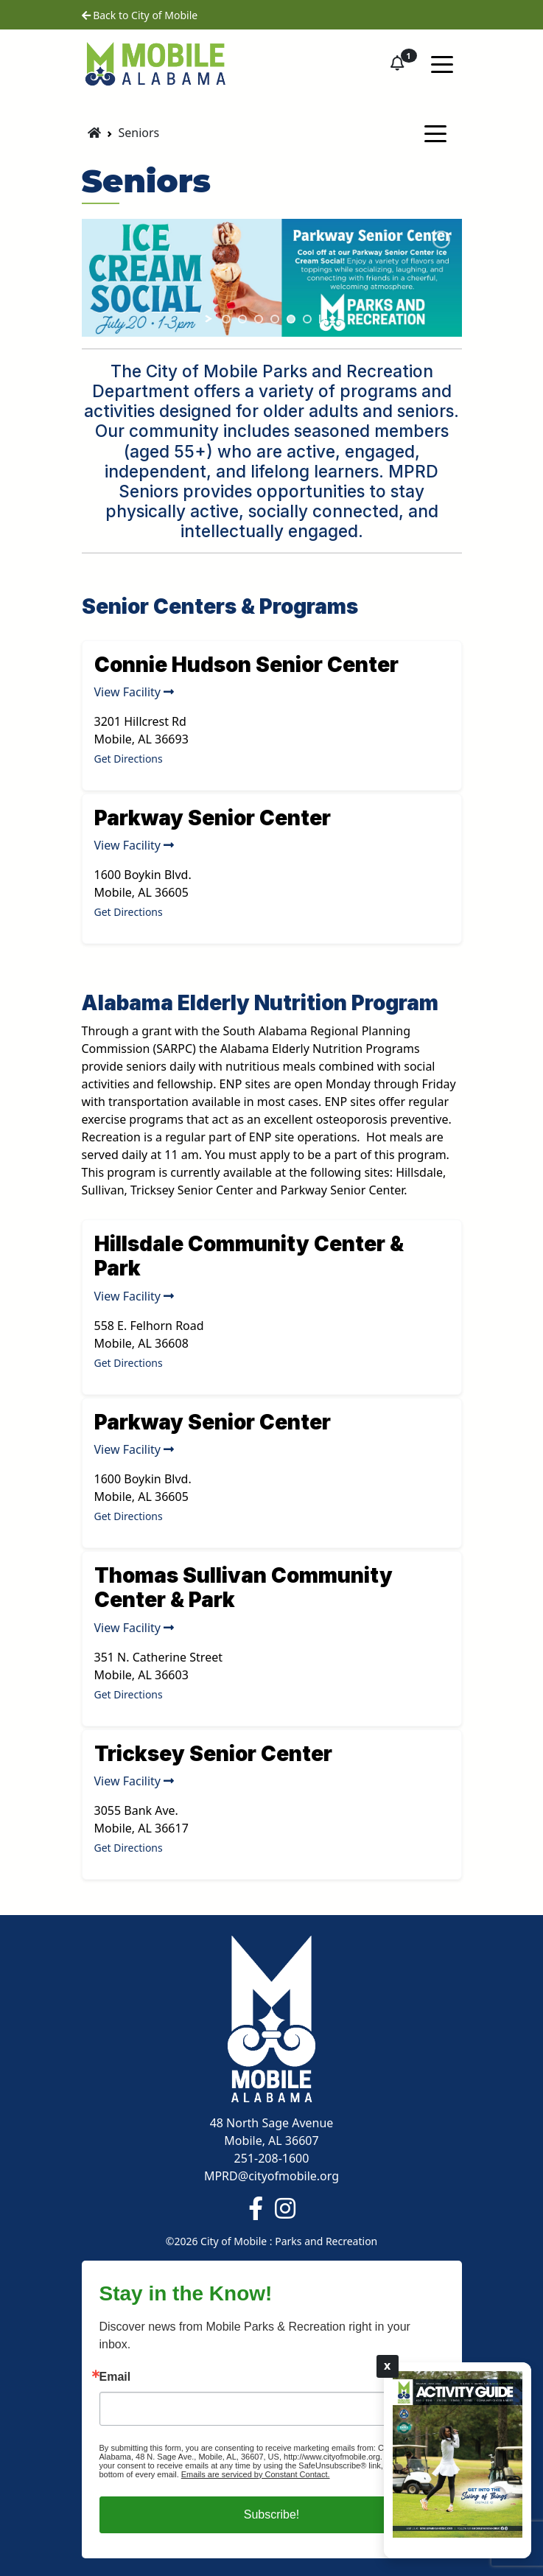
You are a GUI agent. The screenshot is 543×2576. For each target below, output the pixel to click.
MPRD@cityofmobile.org (271, 2176)
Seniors (139, 133)
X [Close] (387, 2366)
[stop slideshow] (322, 319)
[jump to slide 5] (291, 319)
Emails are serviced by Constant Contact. (255, 2474)
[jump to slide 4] (274, 319)
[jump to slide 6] (307, 319)
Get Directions (128, 759)
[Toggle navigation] (442, 63)
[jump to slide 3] (258, 319)
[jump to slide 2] (242, 319)
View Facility (134, 692)
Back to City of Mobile (140, 15)
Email (115, 2377)
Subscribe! (272, 2514)
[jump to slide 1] (226, 319)
